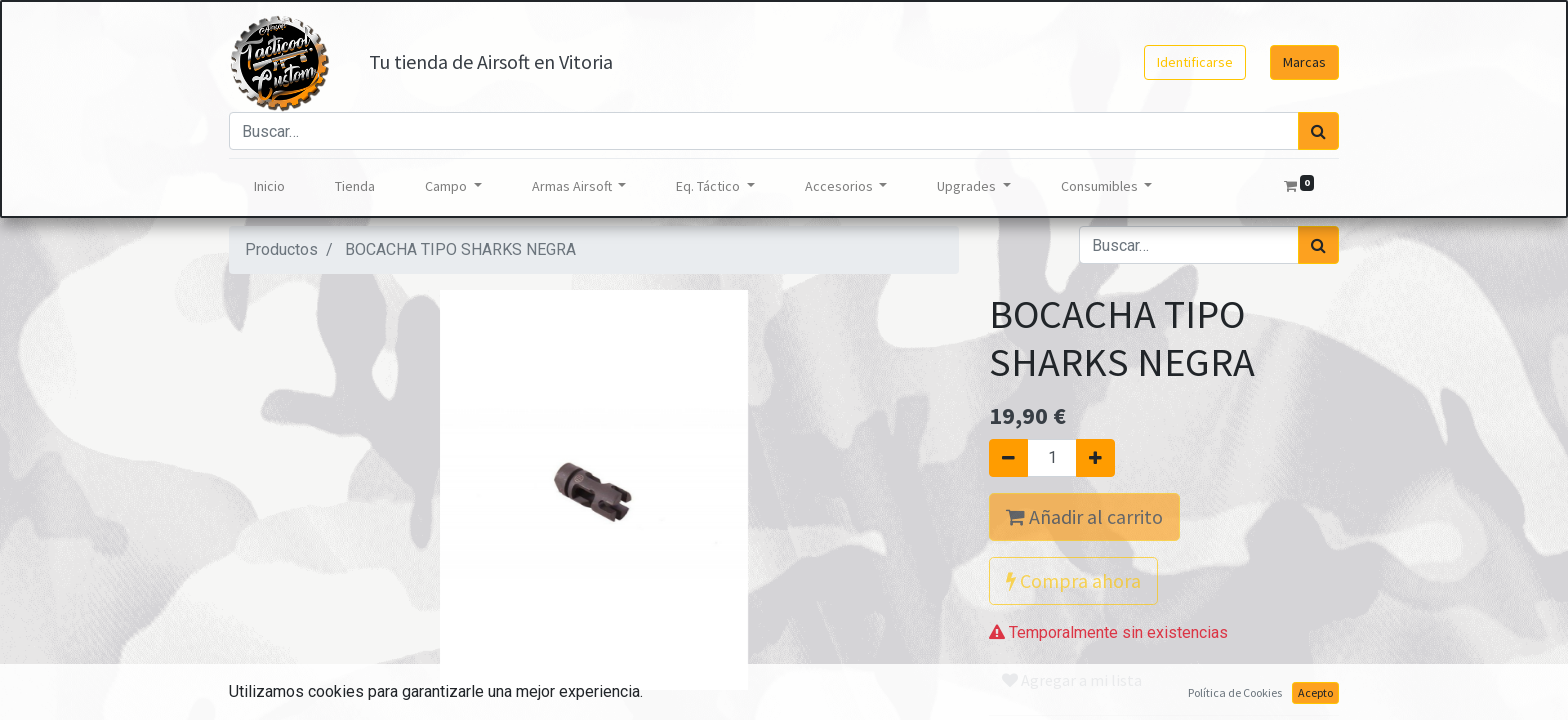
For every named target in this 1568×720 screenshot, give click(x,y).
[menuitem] (269, 186)
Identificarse (1195, 62)
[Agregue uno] (1095, 458)
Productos (281, 249)
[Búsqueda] (1318, 131)
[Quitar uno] (1008, 458)
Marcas (1304, 62)
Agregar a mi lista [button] (1072, 680)
